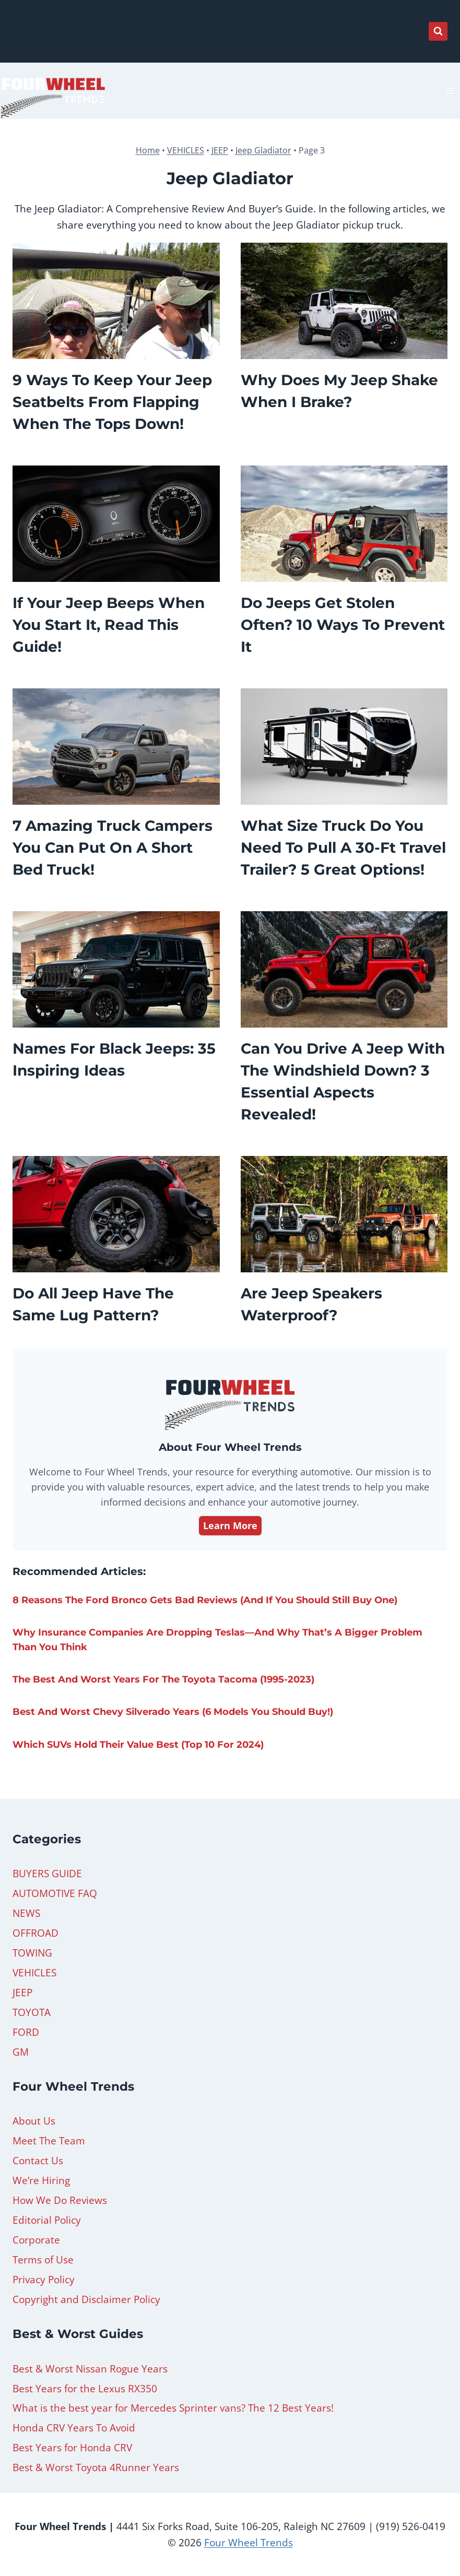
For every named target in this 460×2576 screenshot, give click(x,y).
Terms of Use (43, 2260)
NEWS (26, 1913)
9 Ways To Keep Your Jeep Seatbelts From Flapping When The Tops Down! (112, 402)
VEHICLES (185, 150)
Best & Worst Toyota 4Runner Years (96, 2467)
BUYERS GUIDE (47, 1873)
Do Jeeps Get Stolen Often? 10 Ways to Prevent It (343, 624)
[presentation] (116, 301)
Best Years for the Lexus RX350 (85, 2388)
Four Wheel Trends (248, 2542)
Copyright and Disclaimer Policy (86, 2299)
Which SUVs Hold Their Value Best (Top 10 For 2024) (138, 1744)
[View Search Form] (438, 31)
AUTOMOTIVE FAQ (55, 1893)
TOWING (32, 1953)
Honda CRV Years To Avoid (74, 2428)
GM (21, 2052)
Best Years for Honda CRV (72, 2447)
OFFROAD (35, 1933)
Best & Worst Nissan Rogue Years (90, 2369)
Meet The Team (49, 2141)
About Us (34, 2121)
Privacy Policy (44, 2279)
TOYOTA (32, 2012)
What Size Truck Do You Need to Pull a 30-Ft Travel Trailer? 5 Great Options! (343, 847)
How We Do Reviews (60, 2200)
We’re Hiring (41, 2180)
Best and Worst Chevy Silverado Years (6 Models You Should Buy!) (173, 1712)
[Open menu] (449, 90)
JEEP (219, 150)
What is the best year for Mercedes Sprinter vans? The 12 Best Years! (173, 2408)
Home (148, 150)
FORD (26, 2032)
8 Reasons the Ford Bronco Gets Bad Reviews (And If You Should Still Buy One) (205, 1600)
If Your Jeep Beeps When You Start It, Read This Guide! (109, 624)
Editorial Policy (47, 2220)
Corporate (36, 2240)
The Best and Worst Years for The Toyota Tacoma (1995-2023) (163, 1679)
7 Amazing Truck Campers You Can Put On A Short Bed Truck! (113, 847)
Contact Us (38, 2160)
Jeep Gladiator (263, 150)
